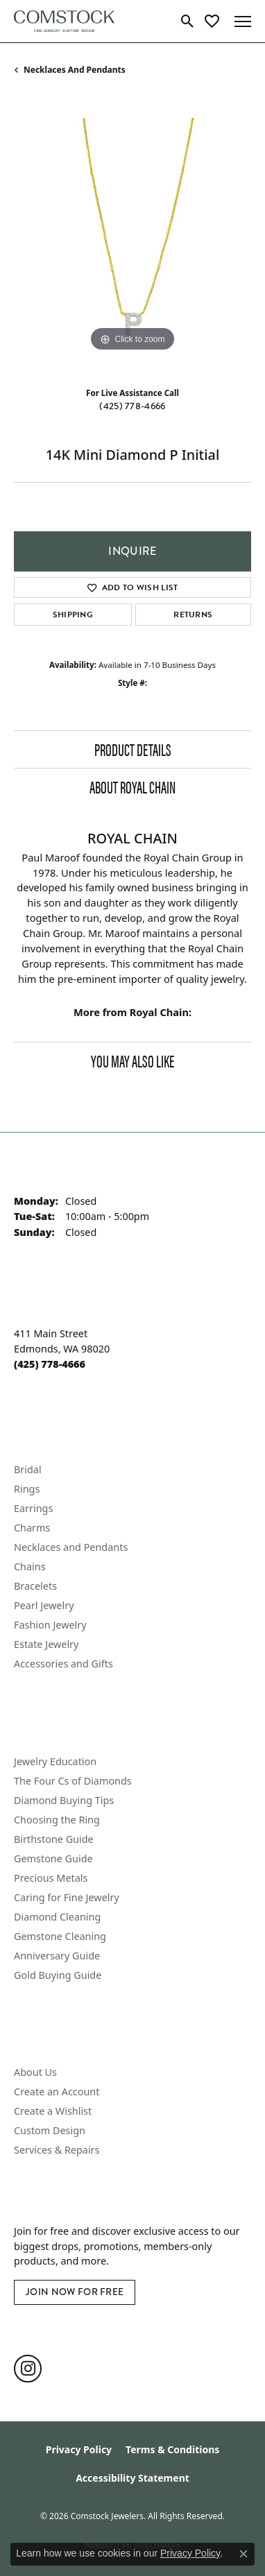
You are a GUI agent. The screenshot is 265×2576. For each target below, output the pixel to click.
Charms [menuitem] (32, 1527)
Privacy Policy (79, 2449)
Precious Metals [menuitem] (50, 1877)
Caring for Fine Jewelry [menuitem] (66, 1897)
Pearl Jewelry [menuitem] (44, 1605)
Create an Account (56, 2091)
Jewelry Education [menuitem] (55, 1761)
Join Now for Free (74, 2292)
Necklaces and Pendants (75, 70)
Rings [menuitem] (27, 1488)
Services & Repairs (56, 2149)
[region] (132, 236)
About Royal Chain (132, 786)
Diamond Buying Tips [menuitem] (64, 1800)
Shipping (73, 614)
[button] (187, 21)
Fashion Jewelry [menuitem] (50, 1624)
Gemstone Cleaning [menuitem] (60, 1936)
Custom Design (49, 2130)
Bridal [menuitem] (28, 1469)
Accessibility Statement (132, 2477)
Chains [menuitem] (30, 1566)
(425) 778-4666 (132, 406)
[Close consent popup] (243, 2554)
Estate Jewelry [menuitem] (46, 1644)
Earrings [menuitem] (33, 1508)
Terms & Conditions (172, 2449)
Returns (192, 614)
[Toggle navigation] (243, 21)
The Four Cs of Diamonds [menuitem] (73, 1780)
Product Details (132, 749)
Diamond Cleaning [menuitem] (57, 1916)
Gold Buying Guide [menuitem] (57, 1975)
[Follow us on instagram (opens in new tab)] (28, 2368)
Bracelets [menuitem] (35, 1585)
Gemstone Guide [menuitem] (53, 1858)
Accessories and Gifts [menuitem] (63, 1663)
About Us (35, 2072)
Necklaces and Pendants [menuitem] (71, 1547)
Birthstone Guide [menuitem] (54, 1839)
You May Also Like (132, 1060)
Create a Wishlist (53, 2111)
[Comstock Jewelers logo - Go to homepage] (64, 21)
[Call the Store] (49, 1364)
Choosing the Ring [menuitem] (57, 1819)
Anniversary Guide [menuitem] (57, 1955)
